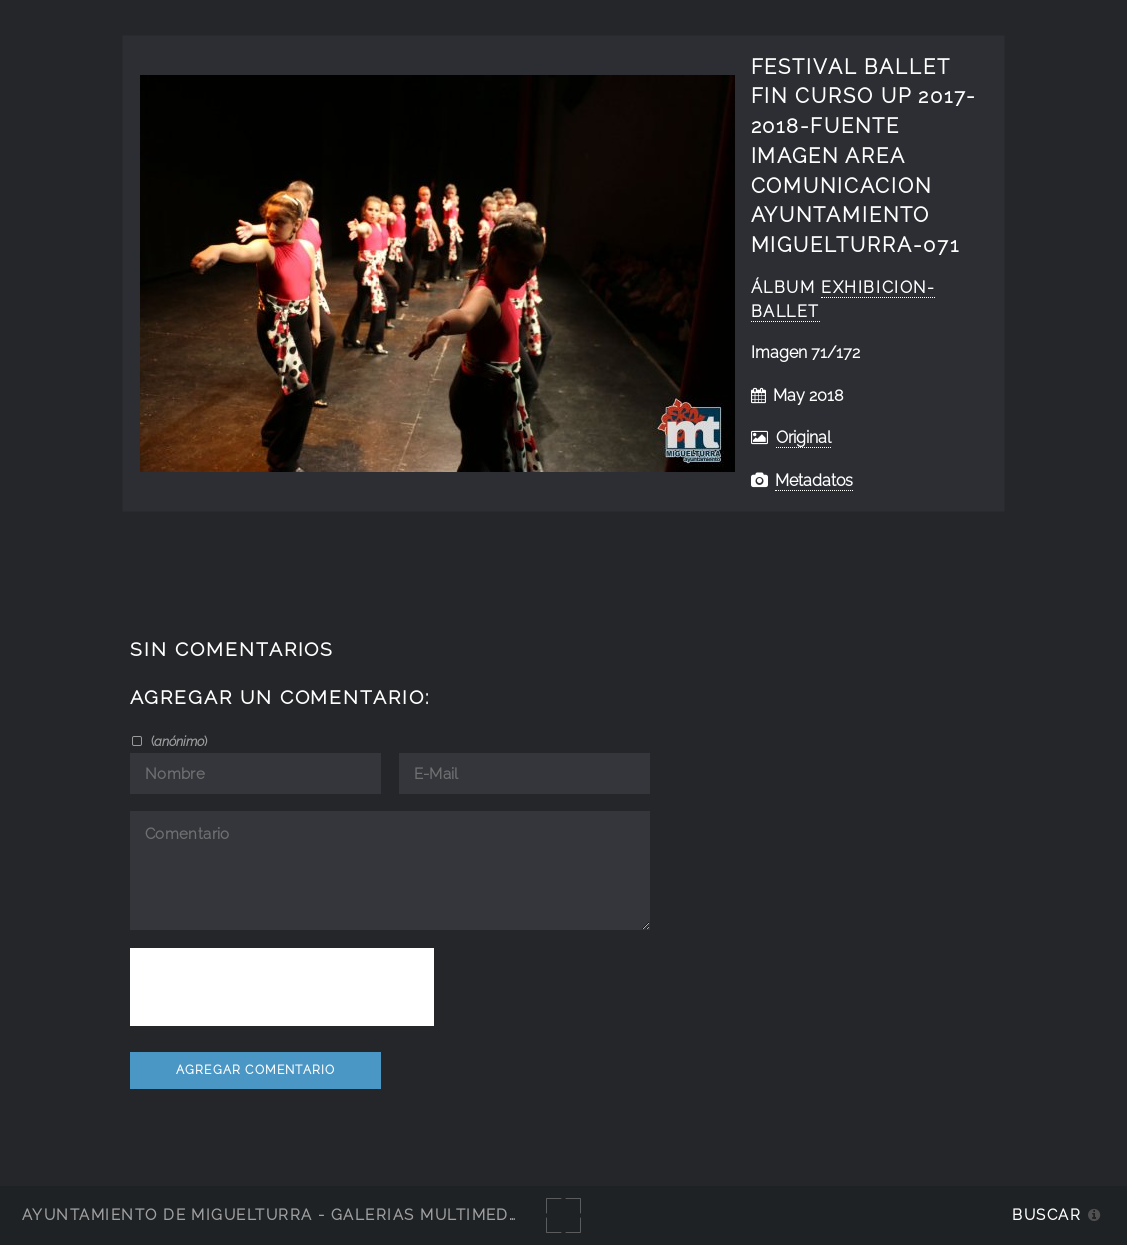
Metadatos (814, 480)
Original (803, 437)
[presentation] (282, 987)
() (177, 741)
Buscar (1046, 1214)
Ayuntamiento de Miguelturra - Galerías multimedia (274, 1214)
